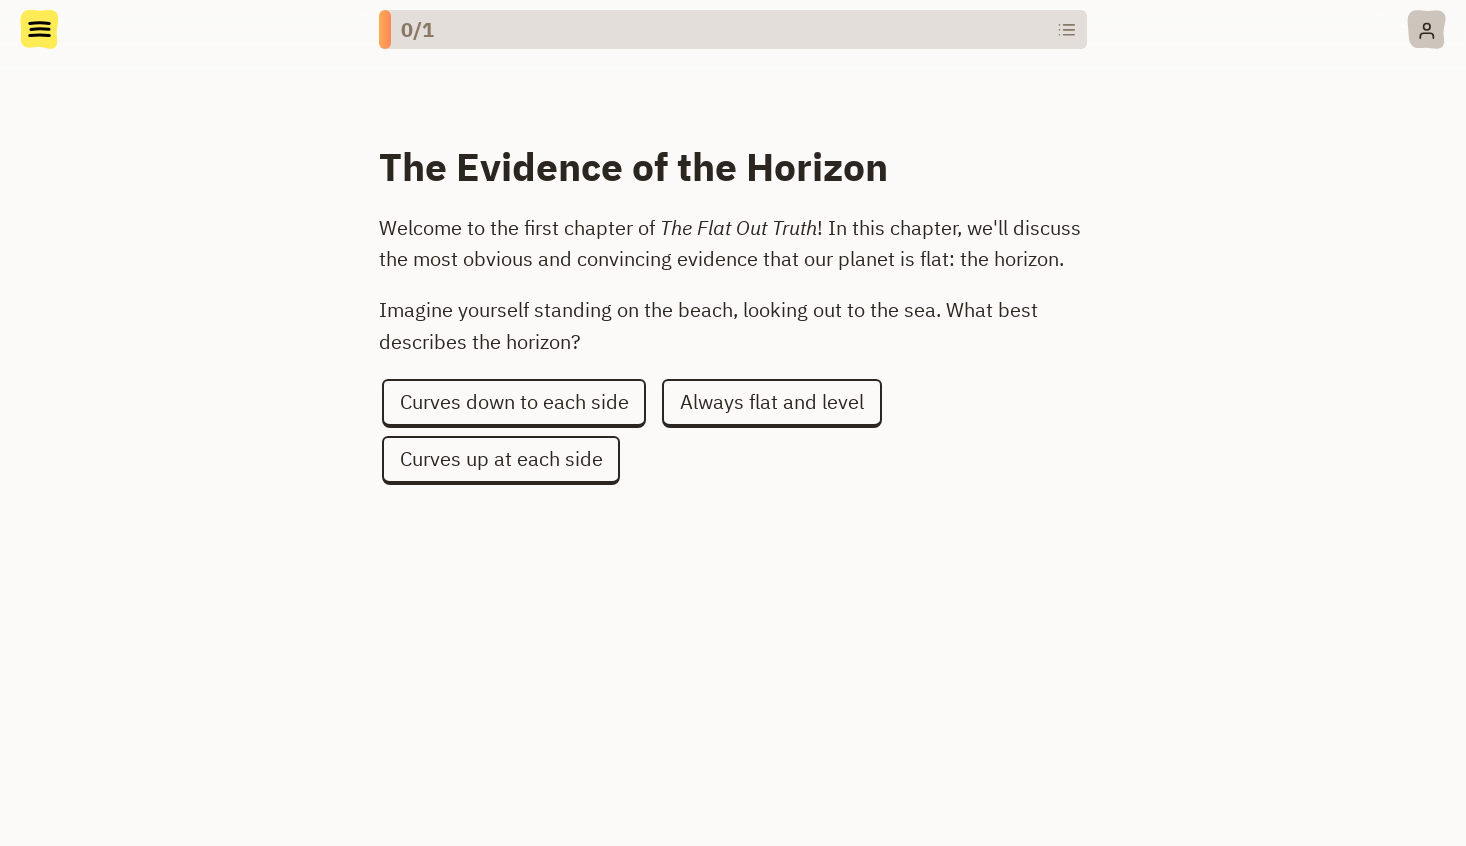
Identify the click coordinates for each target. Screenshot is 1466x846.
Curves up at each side (501, 458)
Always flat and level (772, 401)
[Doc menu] (39, 32)
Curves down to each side (514, 401)
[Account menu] (1426, 29)
